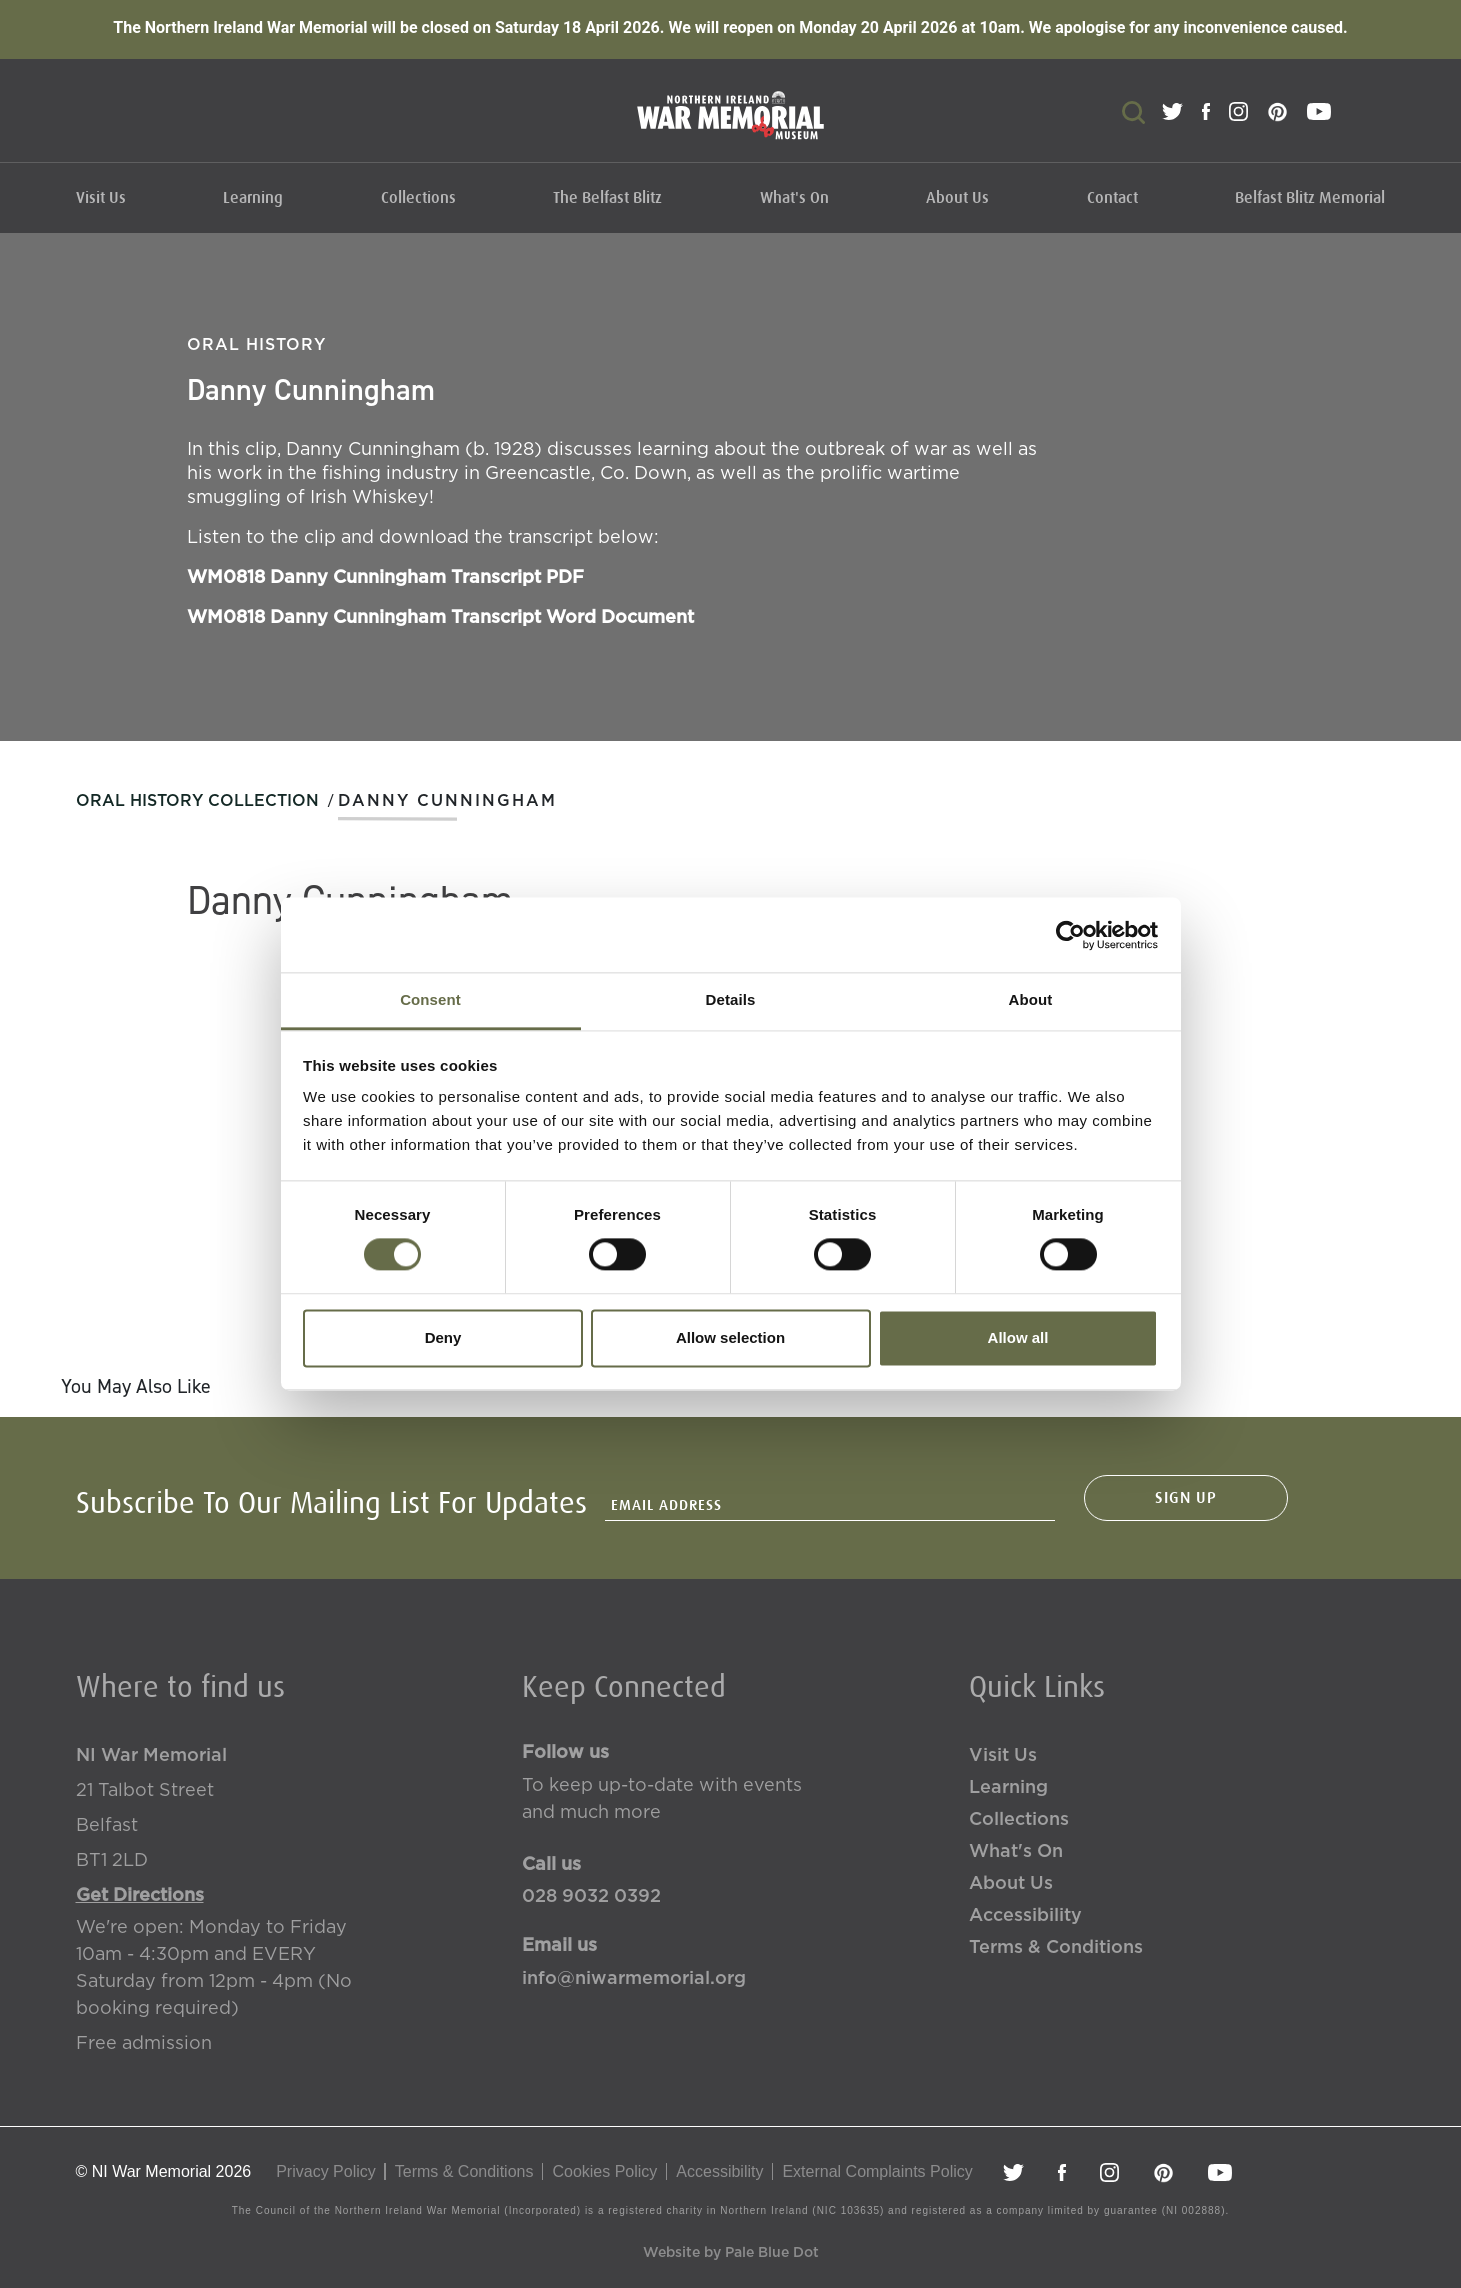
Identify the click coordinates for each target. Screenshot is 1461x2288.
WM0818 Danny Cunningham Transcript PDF (385, 558)
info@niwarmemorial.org (634, 1979)
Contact (1112, 198)
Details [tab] (731, 999)
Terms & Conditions (1056, 1948)
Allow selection (730, 1337)
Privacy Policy (326, 2171)
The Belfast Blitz (607, 198)
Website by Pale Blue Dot (731, 2253)
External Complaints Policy (877, 2171)
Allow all (1018, 1337)
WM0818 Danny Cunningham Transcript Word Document (440, 598)
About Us (957, 198)
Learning (253, 198)
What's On (794, 198)
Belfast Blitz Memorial (1310, 198)
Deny (443, 1337)
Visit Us (101, 198)
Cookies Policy (604, 2171)
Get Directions (140, 1896)
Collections (418, 198)
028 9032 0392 (591, 1897)
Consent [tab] (430, 999)
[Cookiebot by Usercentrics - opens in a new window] (1070, 935)
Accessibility (1025, 1916)
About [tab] (1031, 999)
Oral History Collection (197, 801)
